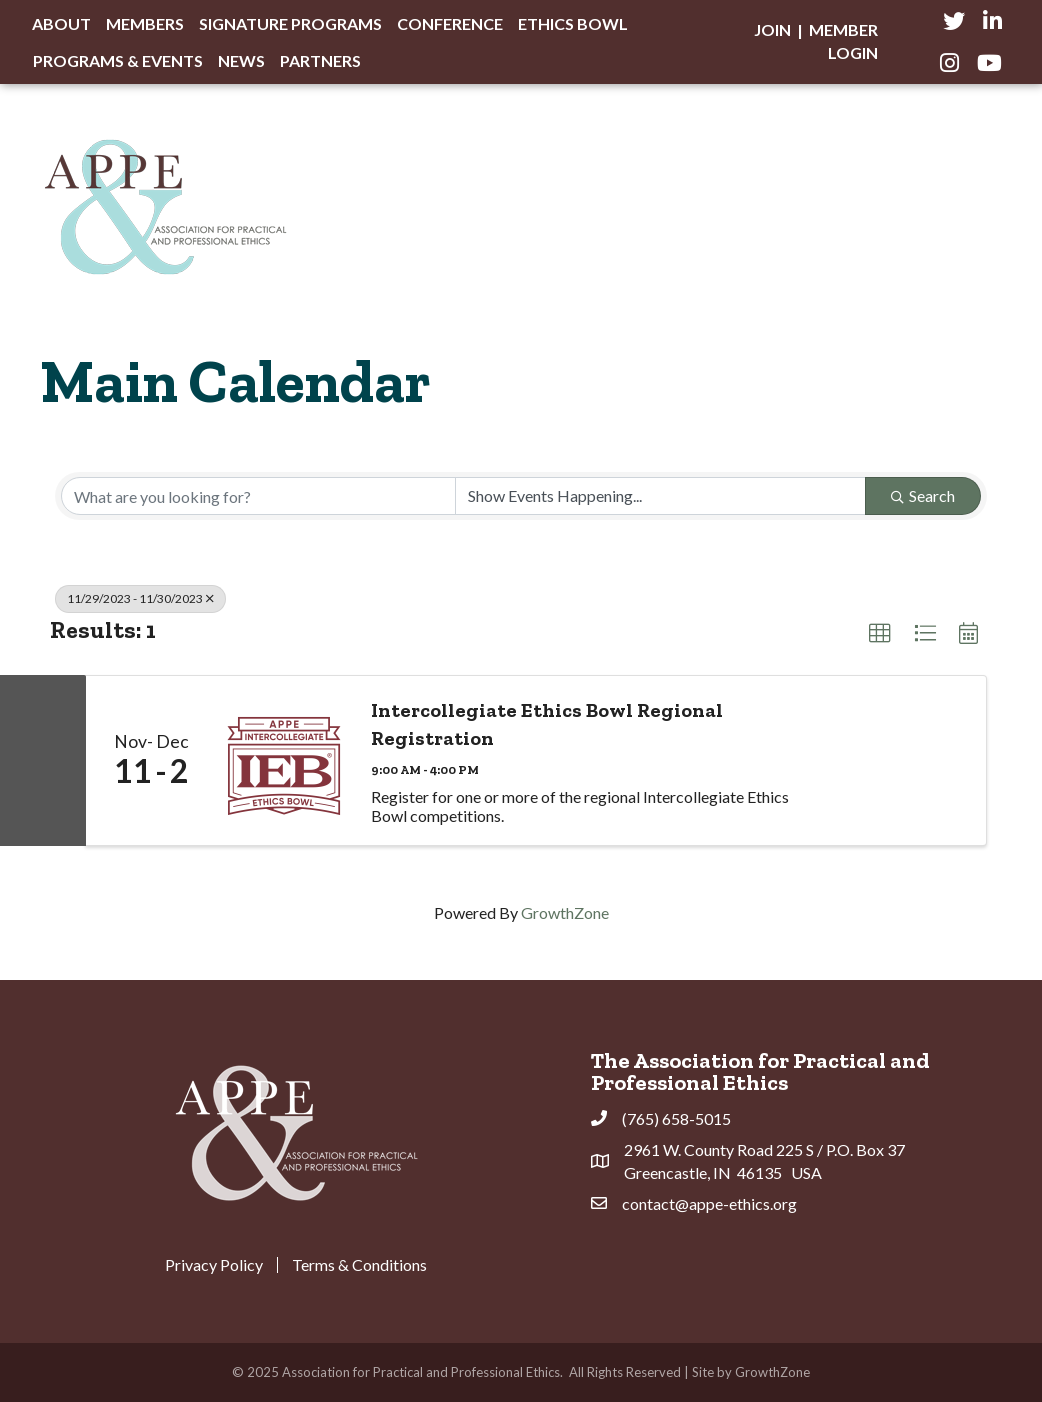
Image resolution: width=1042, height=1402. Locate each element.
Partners (320, 60)
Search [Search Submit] (923, 495)
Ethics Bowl (573, 23)
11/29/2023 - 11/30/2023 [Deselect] (140, 598)
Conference (450, 23)
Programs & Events (118, 60)
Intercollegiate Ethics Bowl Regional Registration (547, 724)
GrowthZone (565, 912)
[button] (880, 634)
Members (145, 23)
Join (772, 29)
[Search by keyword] (258, 496)
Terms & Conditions (359, 1265)
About (61, 23)
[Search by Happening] (660, 496)
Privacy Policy (214, 1265)
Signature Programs (290, 23)
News (241, 60)
